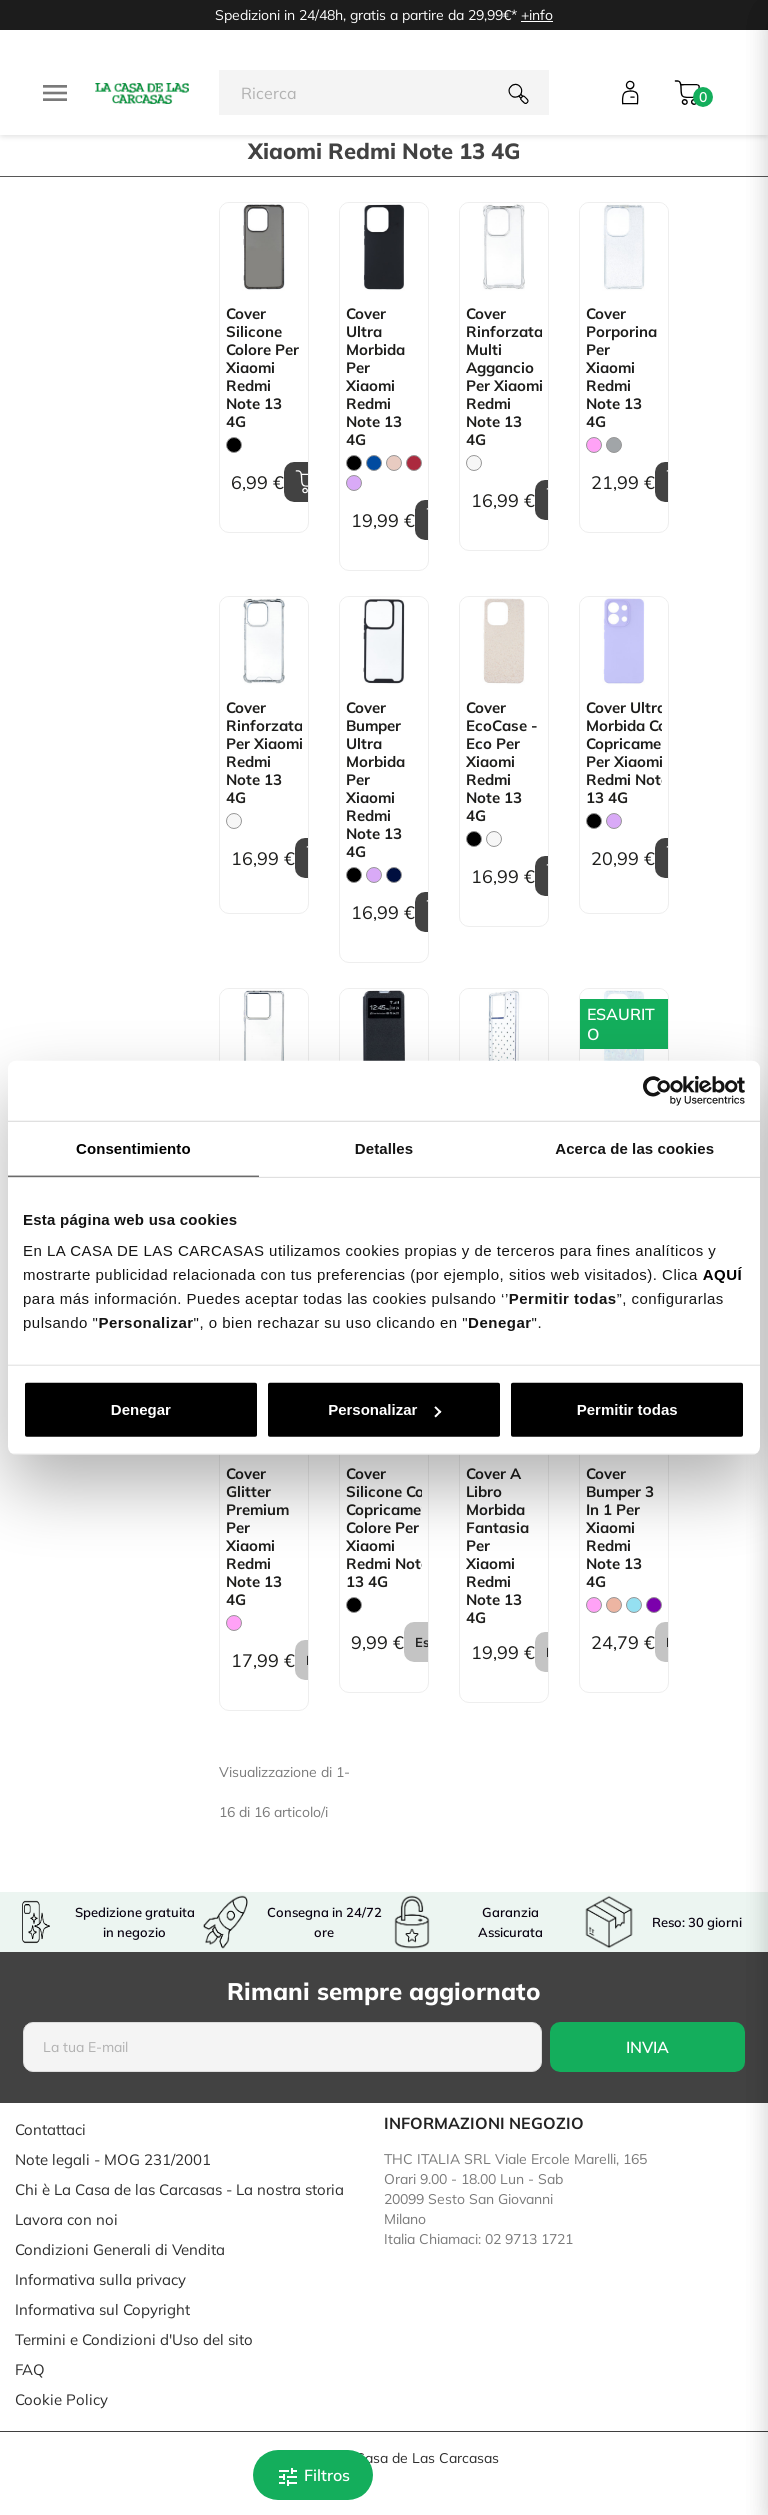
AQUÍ (723, 1274)
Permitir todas (627, 1409)
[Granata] (414, 463)
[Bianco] (494, 839)
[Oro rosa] (614, 1605)
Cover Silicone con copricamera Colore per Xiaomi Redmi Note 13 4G (384, 1528)
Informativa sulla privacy (100, 2279)
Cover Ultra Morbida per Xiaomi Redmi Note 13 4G (375, 377)
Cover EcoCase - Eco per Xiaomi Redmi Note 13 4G (502, 762)
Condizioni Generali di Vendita (120, 2249)
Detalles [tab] (384, 1147)
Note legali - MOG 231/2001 (113, 2159)
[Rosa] (594, 445)
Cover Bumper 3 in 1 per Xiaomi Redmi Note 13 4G (620, 1528)
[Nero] (234, 445)
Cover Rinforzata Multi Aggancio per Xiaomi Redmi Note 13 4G (504, 377)
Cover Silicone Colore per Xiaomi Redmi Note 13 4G (262, 368)
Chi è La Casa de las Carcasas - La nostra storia (179, 2189)
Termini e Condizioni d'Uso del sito (134, 2339)
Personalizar (384, 1409)
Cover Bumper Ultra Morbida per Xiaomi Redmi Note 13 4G (375, 780)
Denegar (141, 1409)
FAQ (30, 2369)
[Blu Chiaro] (634, 1605)
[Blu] (374, 463)
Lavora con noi (66, 2219)
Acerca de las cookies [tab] (634, 1147)
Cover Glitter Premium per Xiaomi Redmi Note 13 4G (257, 1537)
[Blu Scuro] (394, 875)
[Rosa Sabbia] (394, 463)
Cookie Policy (61, 2399)
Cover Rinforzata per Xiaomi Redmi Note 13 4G (264, 753)
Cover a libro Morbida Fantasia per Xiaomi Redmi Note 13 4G (497, 1546)
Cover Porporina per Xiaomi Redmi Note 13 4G (621, 368)
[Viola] (654, 1605)
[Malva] (354, 483)
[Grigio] (614, 445)
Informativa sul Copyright (102, 2309)
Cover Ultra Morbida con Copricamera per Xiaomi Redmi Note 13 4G (624, 753)
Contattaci (50, 2129)
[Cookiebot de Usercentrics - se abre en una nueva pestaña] (657, 1090)
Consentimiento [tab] (133, 1147)
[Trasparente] (474, 463)
